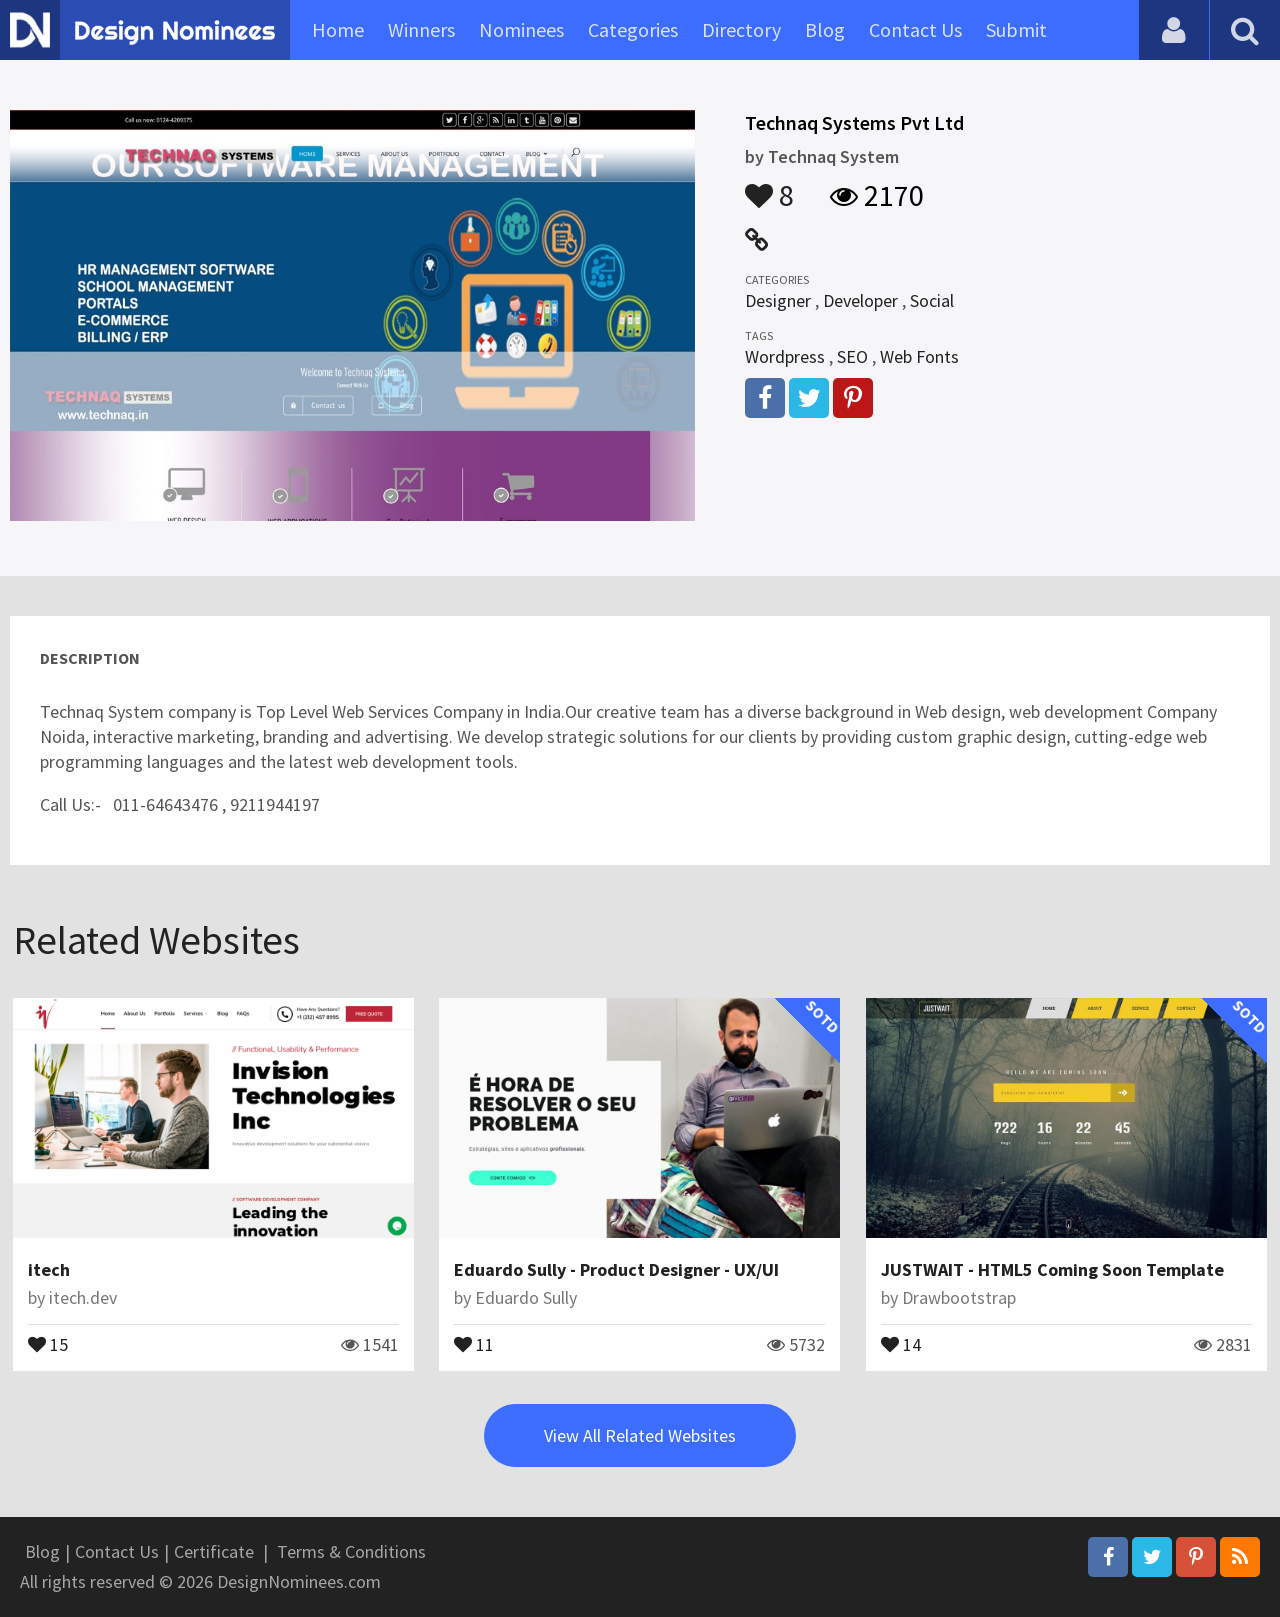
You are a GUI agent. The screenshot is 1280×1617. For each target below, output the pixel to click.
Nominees (521, 29)
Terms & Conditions (351, 1551)
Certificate (214, 1551)
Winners (421, 29)
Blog (825, 29)
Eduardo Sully (526, 1297)
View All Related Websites (640, 1435)
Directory (741, 29)
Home (338, 29)
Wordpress (785, 356)
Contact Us (915, 29)
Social (932, 300)
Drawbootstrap (959, 1297)
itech (49, 1269)
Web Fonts (919, 356)
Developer (860, 300)
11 (474, 1343)
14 (901, 1343)
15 (48, 1343)
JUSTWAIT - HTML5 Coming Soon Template (1052, 1269)
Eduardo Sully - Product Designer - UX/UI (616, 1269)
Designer (778, 300)
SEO (852, 356)
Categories (633, 29)
